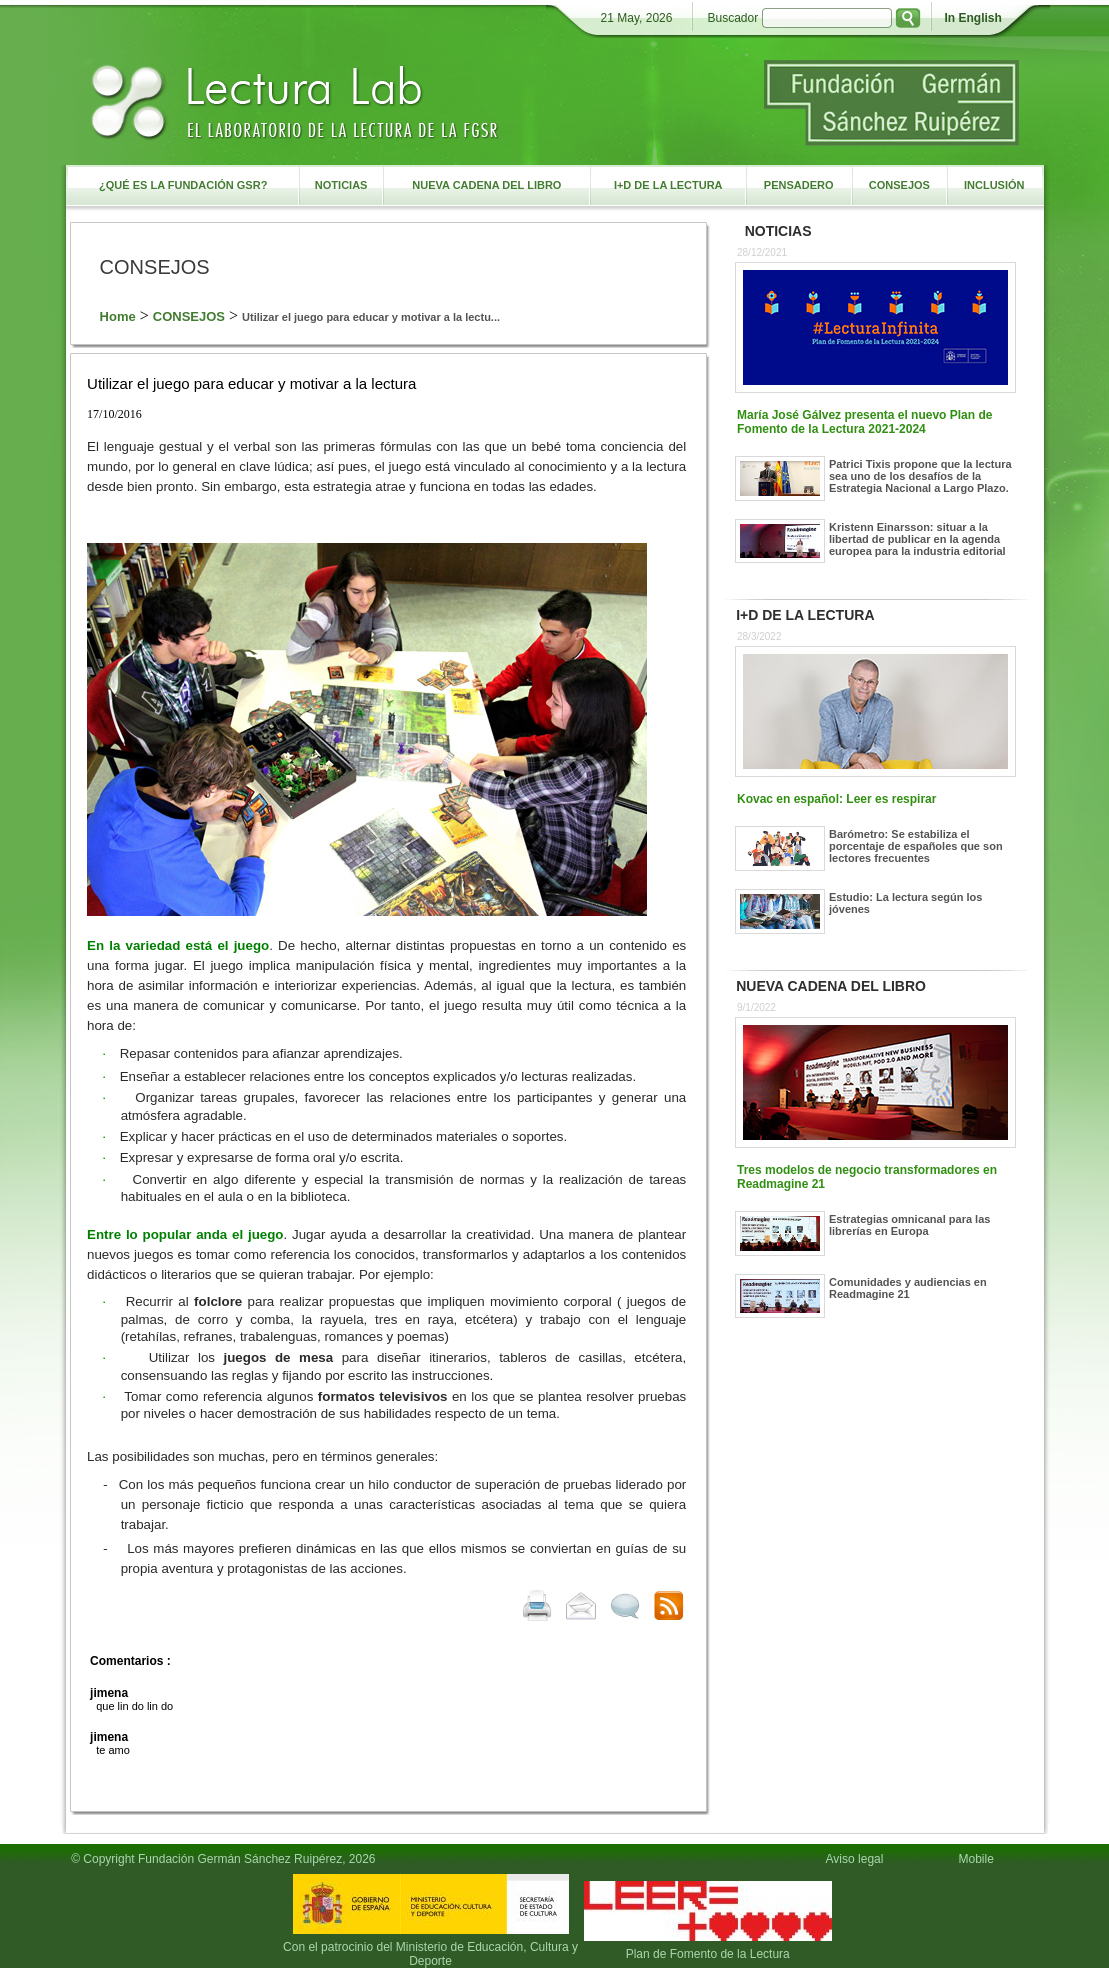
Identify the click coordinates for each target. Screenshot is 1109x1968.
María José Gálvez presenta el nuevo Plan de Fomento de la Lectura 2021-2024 (864, 422)
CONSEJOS (189, 316)
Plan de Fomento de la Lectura (708, 1954)
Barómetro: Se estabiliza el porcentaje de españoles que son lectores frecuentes (916, 846)
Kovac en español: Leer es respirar (836, 799)
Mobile (979, 1859)
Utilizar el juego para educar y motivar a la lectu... (371, 317)
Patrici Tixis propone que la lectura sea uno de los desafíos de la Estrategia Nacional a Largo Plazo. (920, 476)
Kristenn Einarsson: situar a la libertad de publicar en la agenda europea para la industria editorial (917, 539)
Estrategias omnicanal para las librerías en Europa (909, 1225)
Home (118, 316)
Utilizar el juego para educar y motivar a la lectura (251, 383)
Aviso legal (855, 1859)
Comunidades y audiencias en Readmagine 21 (908, 1288)
